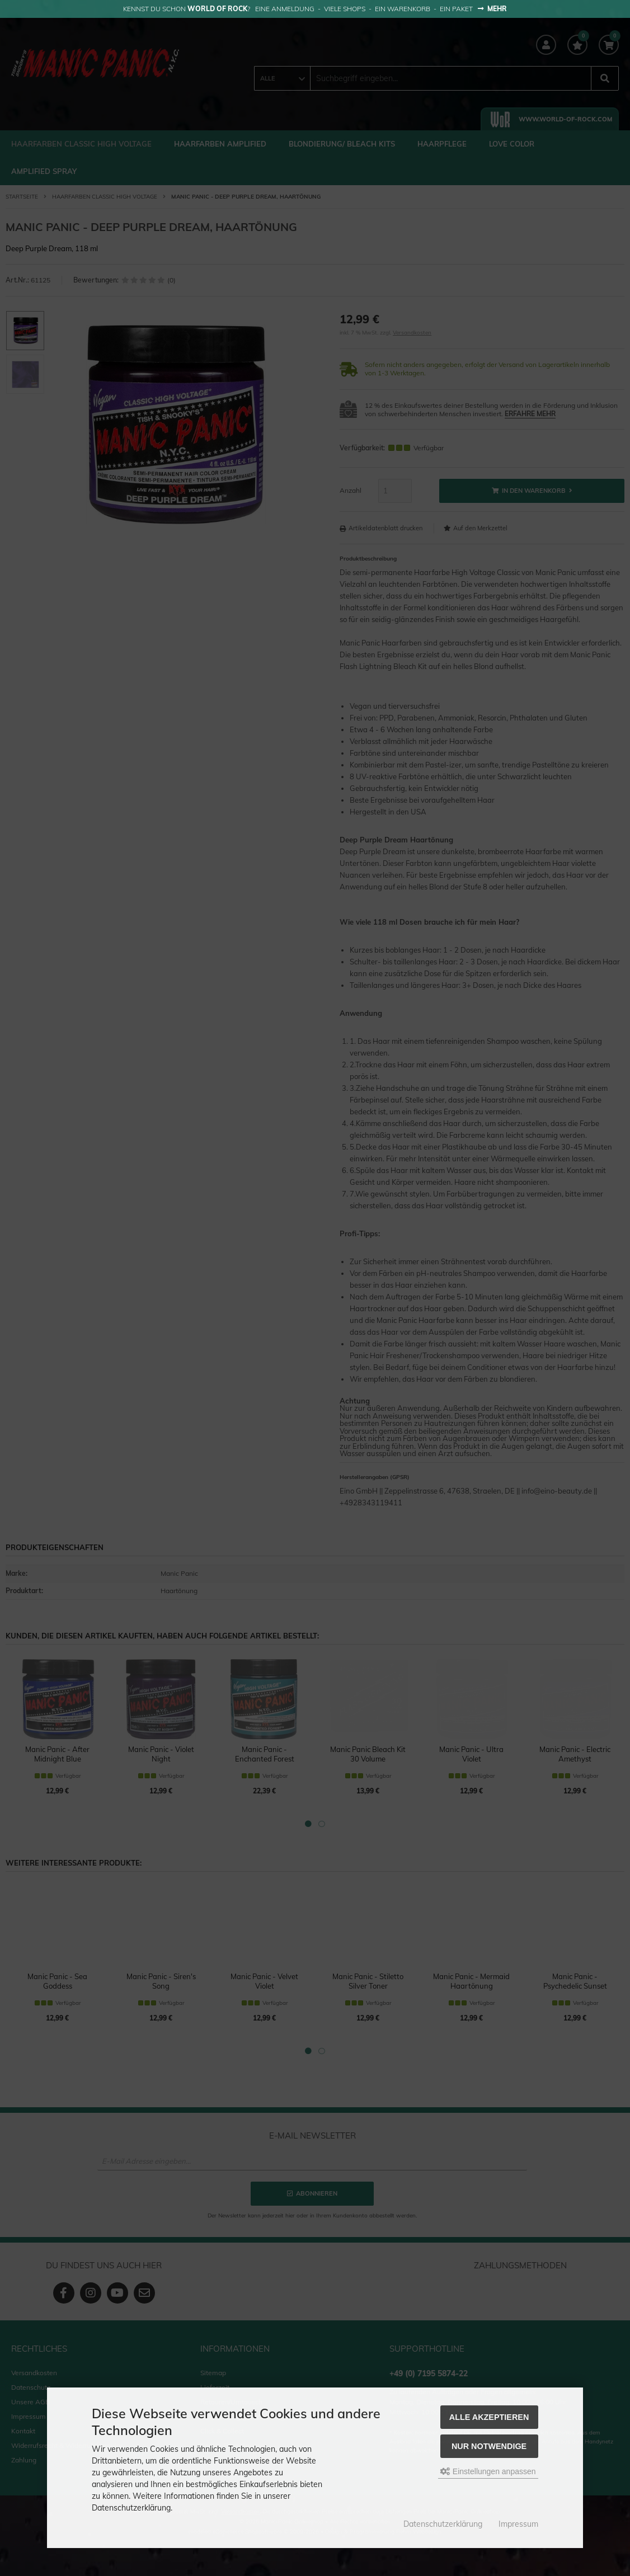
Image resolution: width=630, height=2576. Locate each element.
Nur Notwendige (489, 2446)
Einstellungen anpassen (488, 2471)
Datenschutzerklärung (442, 2524)
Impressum (518, 2524)
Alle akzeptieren (489, 2417)
